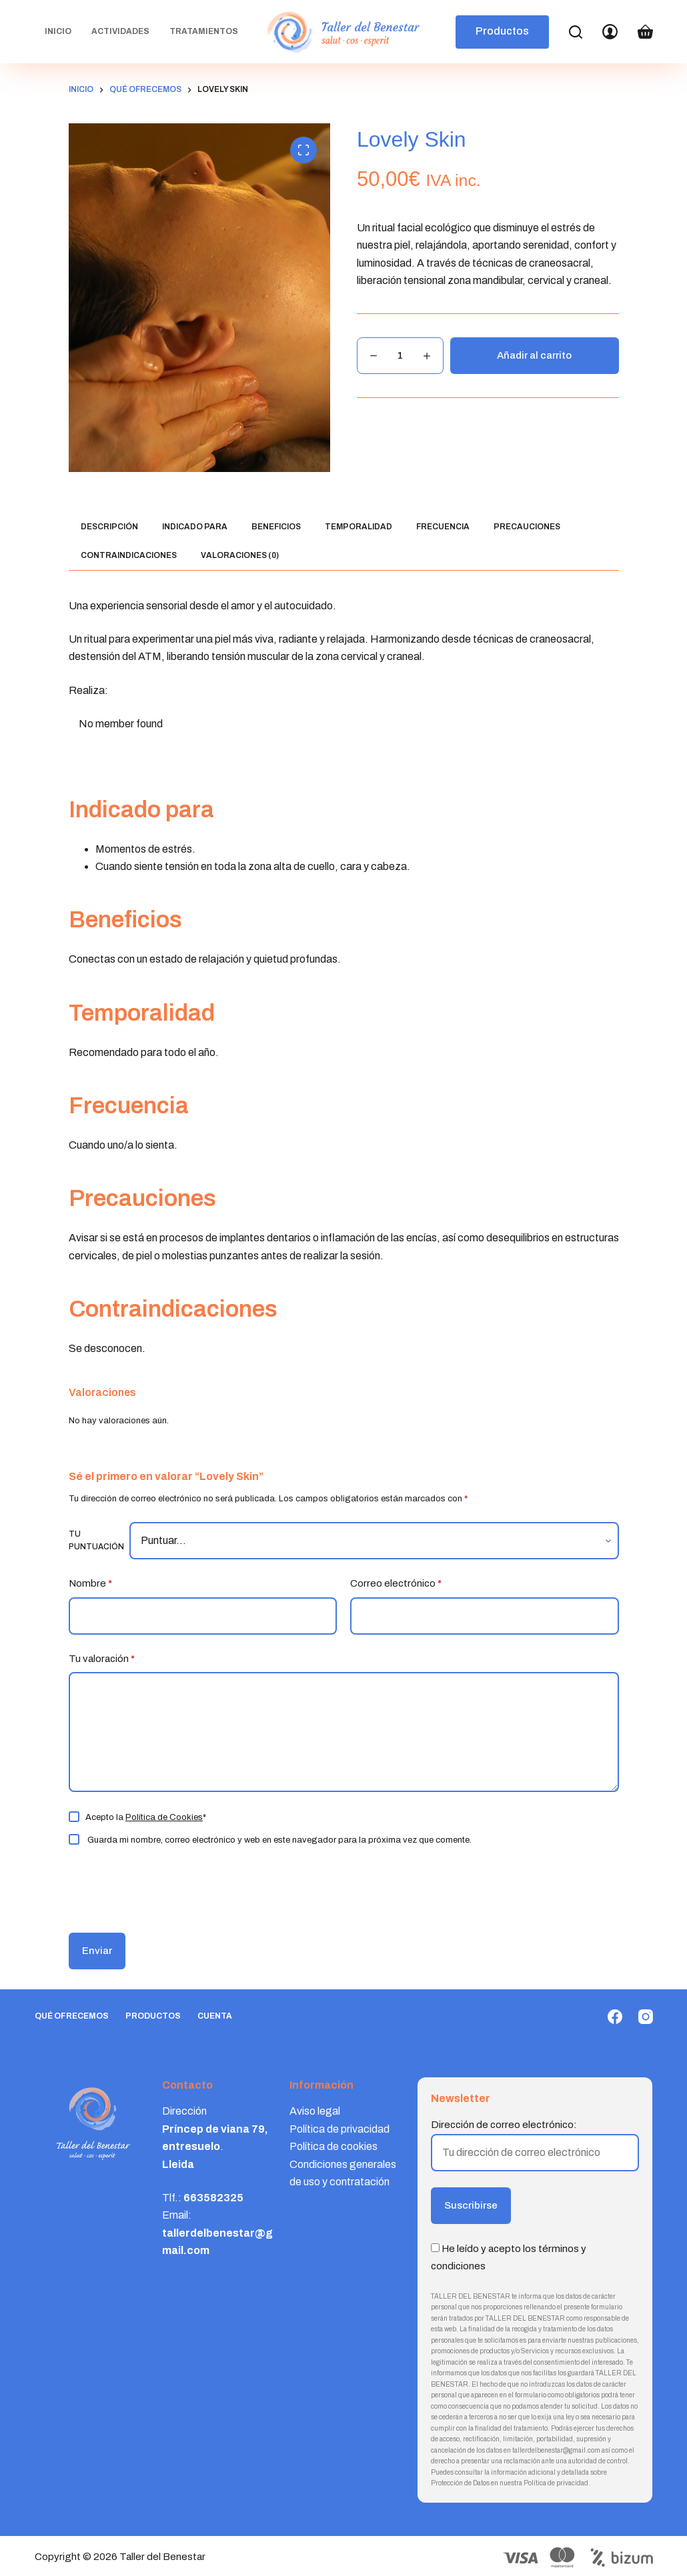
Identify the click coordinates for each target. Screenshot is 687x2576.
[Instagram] (645, 2016)
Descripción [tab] (109, 526)
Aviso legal (314, 2111)
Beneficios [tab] (276, 526)
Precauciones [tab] (527, 526)
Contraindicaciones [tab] (129, 555)
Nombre (90, 1583)
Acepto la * (145, 1817)
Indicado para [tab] (194, 526)
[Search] (575, 32)
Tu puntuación (96, 1540)
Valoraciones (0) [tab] (240, 555)
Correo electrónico (396, 1583)
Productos (502, 31)
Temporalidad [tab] (358, 526)
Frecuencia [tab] (443, 526)
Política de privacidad (339, 2129)
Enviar (97, 1950)
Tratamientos (203, 31)
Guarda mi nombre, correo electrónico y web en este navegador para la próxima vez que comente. (279, 1840)
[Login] (610, 31)
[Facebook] (615, 2016)
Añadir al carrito (534, 355)
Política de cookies (333, 2146)
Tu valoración (102, 1659)
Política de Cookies (164, 1817)
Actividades (120, 31)
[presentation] (160, 1888)
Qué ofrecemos (72, 2016)
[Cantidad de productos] (400, 355)
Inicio (58, 31)
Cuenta (214, 2016)
